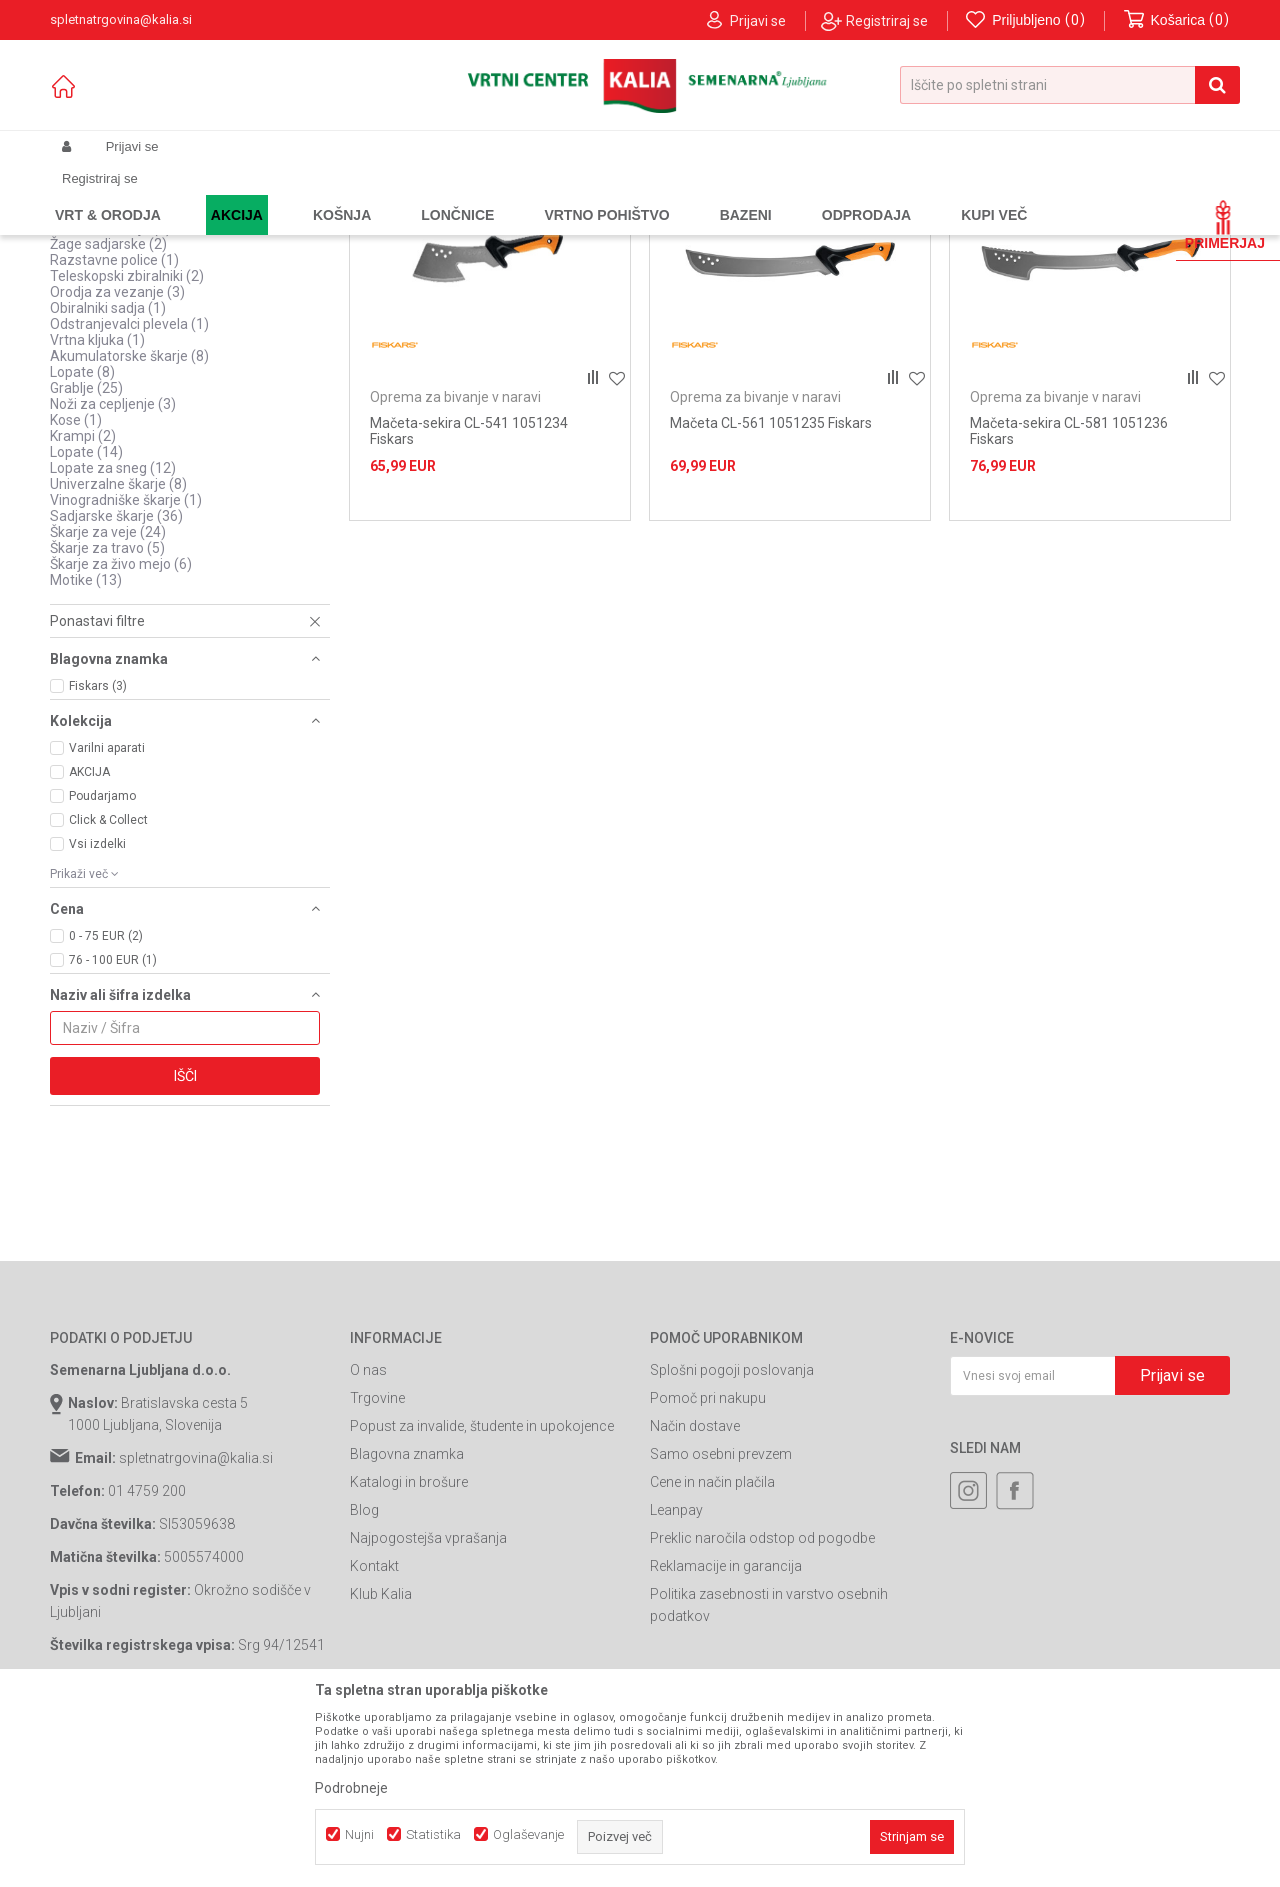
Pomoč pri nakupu (708, 1569)
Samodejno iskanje (654, 226)
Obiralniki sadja (108, 479)
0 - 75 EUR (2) (106, 1107)
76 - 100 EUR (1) (113, 1131)
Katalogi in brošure (409, 1653)
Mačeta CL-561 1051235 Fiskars (771, 594)
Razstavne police (114, 431)
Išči (185, 1247)
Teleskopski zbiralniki (127, 447)
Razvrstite (766, 226)
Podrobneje (351, 1788)
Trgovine (377, 1569)
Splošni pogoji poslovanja (732, 1541)
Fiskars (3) (98, 857)
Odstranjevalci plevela (129, 495)
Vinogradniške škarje (126, 671)
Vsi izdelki (97, 1015)
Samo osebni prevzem (721, 1625)
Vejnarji (84, 335)
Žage (80, 367)
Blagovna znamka (407, 1625)
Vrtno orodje (320, 194)
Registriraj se (887, 21)
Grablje (86, 559)
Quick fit (86, 319)
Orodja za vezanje (117, 463)
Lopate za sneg (113, 639)
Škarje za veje (108, 703)
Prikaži (1021, 226)
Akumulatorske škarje (129, 527)
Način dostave (695, 1597)
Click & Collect (108, 991)
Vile (76, 383)
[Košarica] (1177, 20)
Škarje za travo (107, 719)
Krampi (83, 607)
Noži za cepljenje (113, 575)
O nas (368, 1541)
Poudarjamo (102, 967)
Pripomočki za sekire (126, 303)
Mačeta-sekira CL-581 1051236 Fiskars (1069, 602)
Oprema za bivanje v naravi (146, 271)
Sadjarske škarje (116, 687)
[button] (1070, 85)
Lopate (82, 543)
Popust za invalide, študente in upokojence (482, 1597)
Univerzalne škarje (118, 655)
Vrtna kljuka (97, 511)
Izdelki (198, 194)
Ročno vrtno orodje (421, 194)
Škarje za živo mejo (121, 735)
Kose (76, 591)
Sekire (84, 351)
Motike (86, 751)
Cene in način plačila (712, 1653)
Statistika (433, 1834)
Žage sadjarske (108, 415)
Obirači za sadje (110, 399)
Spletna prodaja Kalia (107, 194)
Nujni (359, 1834)
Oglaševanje (528, 1834)
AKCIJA (89, 943)
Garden (251, 194)
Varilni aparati (107, 919)
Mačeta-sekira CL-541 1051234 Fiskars (469, 602)
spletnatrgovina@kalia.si (196, 1629)
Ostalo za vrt (104, 287)
